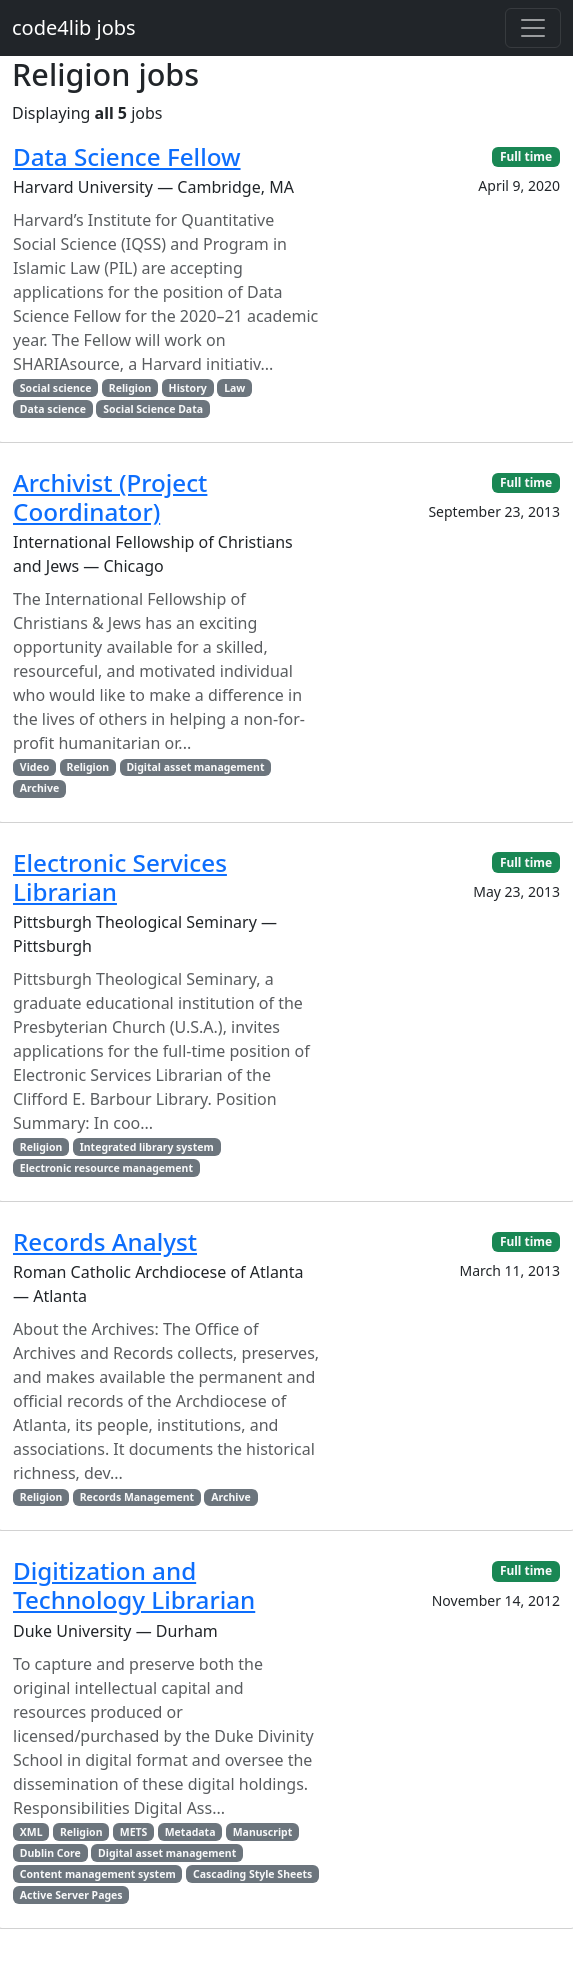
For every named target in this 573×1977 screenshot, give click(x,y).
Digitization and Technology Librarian (134, 1585)
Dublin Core (50, 1853)
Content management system (98, 1874)
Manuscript (263, 1832)
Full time (526, 156)
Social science (56, 388)
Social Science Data (153, 409)
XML (31, 1832)
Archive (39, 788)
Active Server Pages (71, 1895)
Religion (130, 388)
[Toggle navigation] (533, 28)
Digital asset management (195, 767)
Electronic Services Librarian (120, 877)
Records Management (137, 1497)
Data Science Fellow (127, 156)
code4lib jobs (74, 27)
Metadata (190, 1832)
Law (234, 388)
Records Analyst (105, 1241)
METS (134, 1832)
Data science (53, 409)
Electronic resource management (106, 1168)
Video (34, 767)
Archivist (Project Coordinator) (110, 497)
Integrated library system (147, 1147)
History (188, 388)
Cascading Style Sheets (252, 1874)
